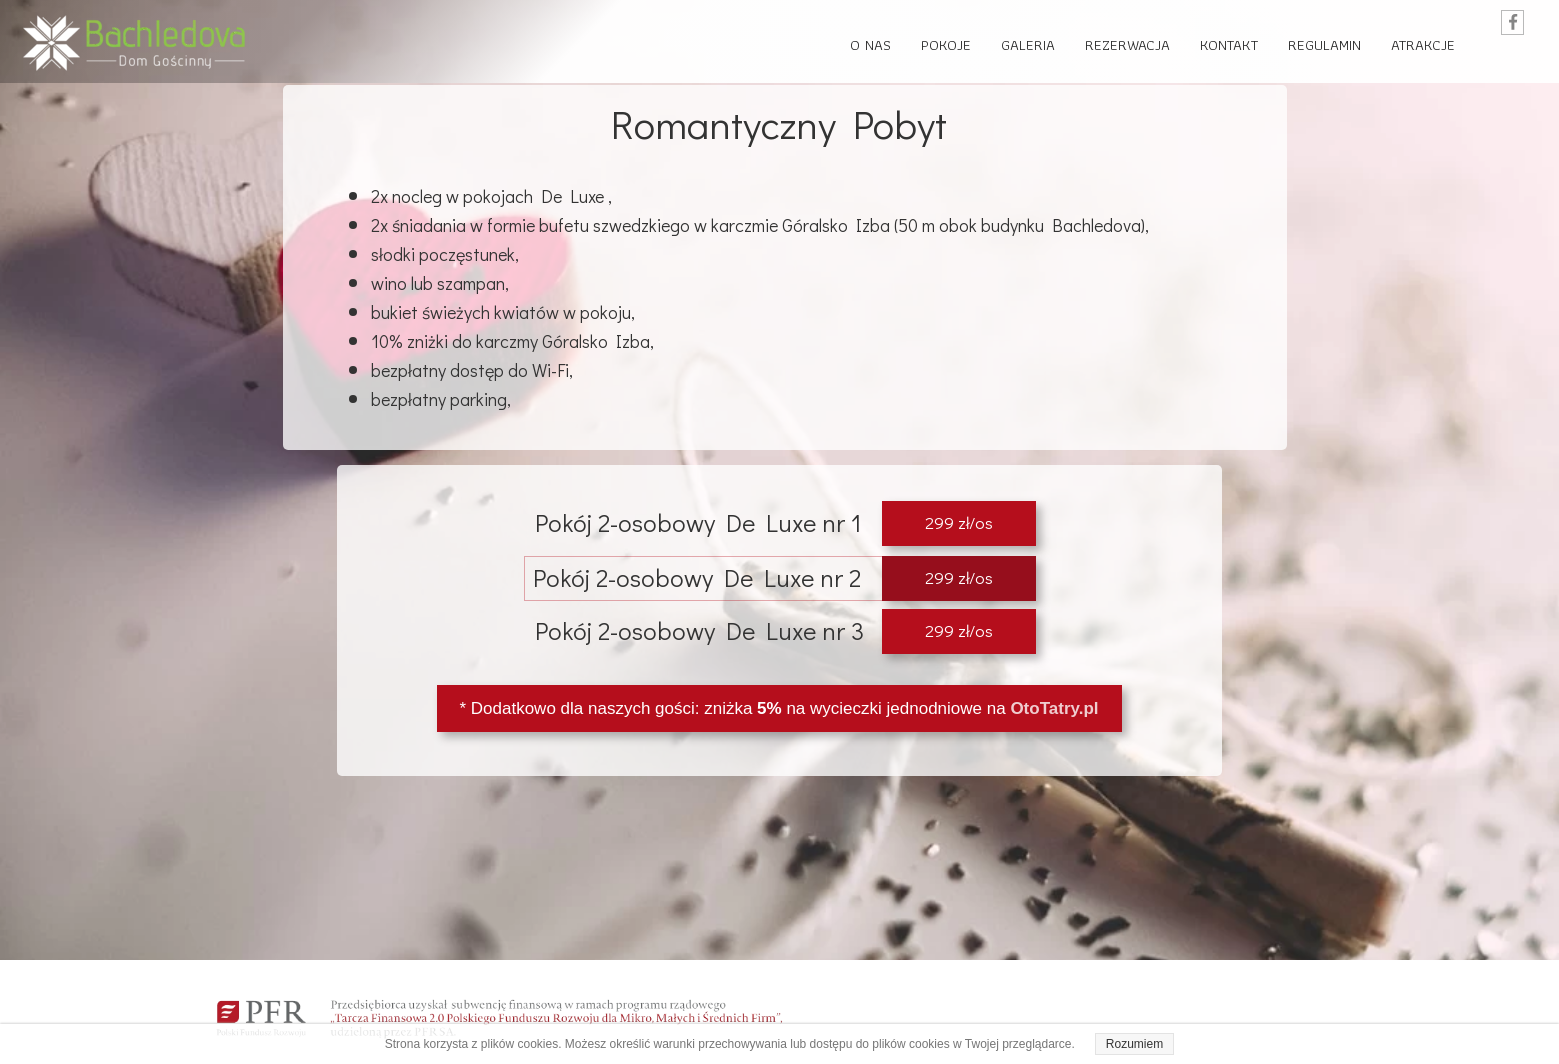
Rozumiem (1134, 1044)
